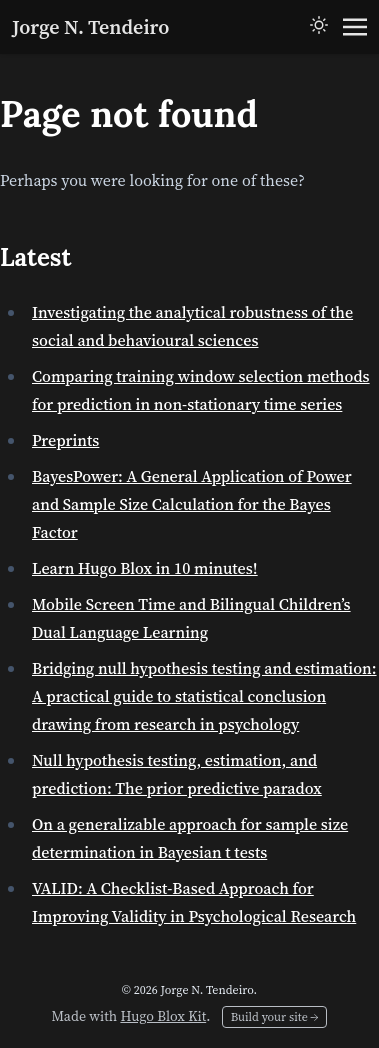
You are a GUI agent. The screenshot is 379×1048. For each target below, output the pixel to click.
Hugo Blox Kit (163, 1016)
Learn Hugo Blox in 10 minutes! (145, 568)
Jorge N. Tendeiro (90, 27)
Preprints (65, 440)
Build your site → (275, 1017)
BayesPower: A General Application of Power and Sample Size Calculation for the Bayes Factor (192, 504)
